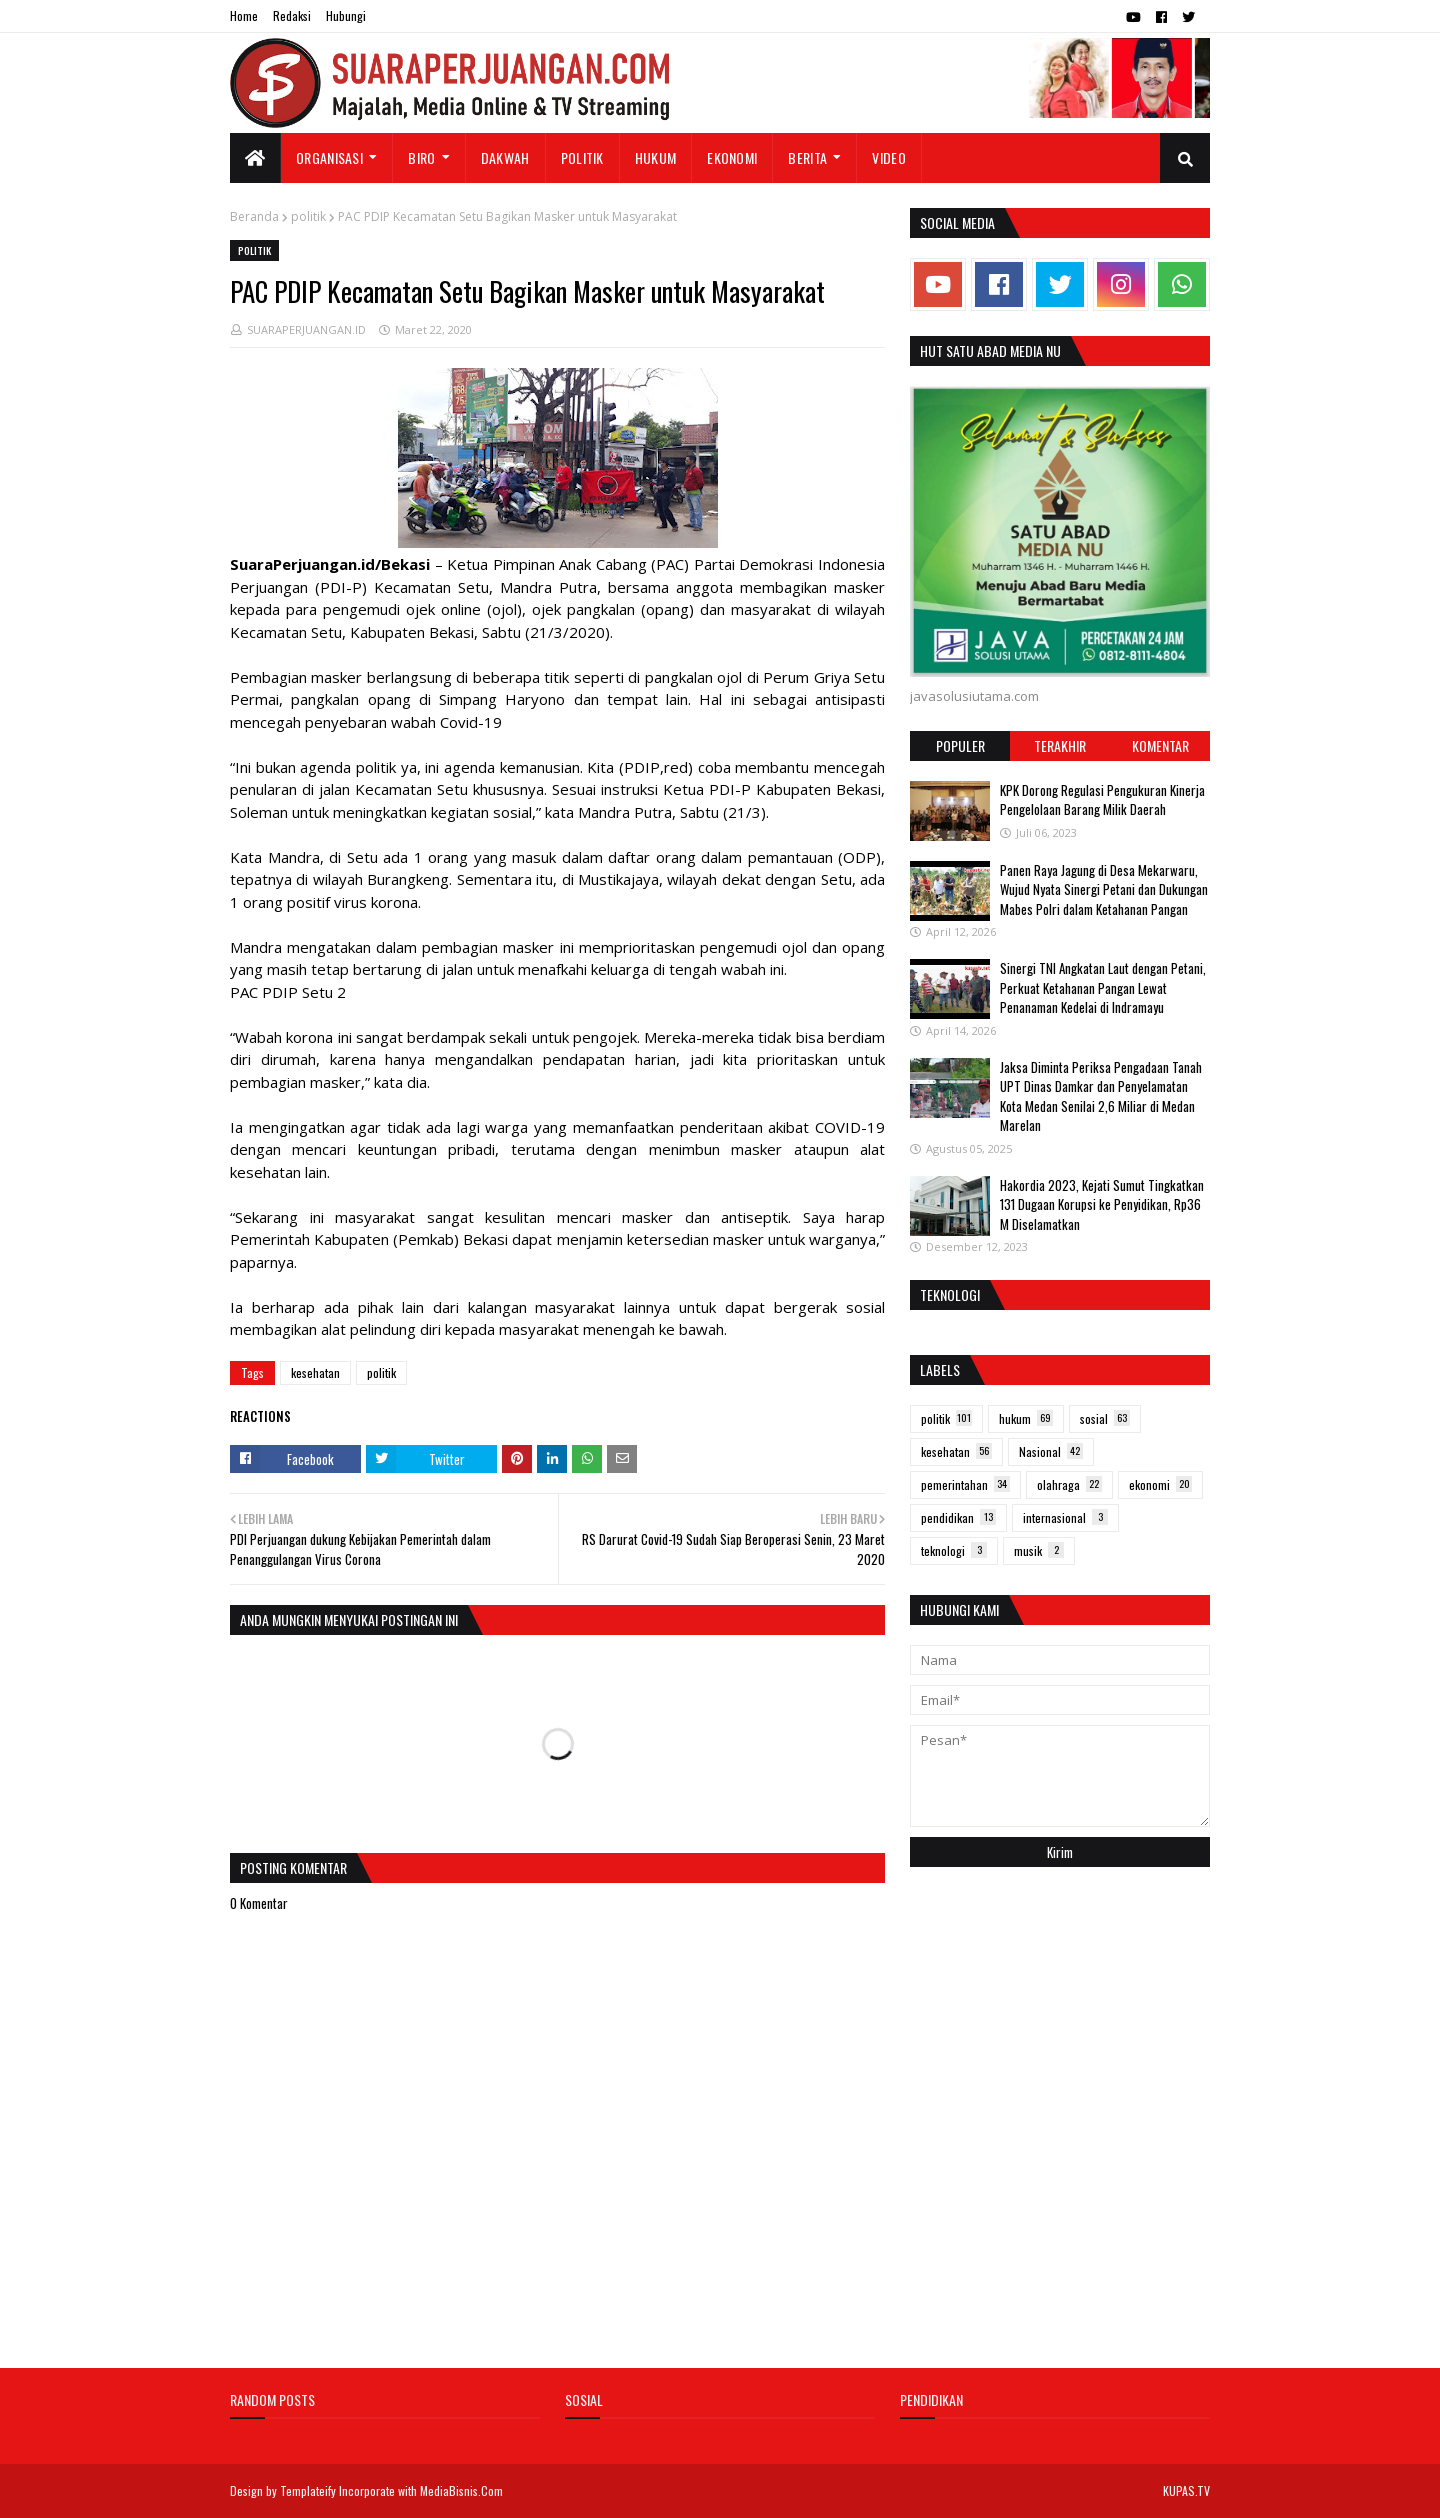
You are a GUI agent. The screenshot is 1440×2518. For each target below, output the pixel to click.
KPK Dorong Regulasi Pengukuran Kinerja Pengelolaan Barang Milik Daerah (1102, 800)
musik (1039, 1550)
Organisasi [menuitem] (329, 157)
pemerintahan (965, 1484)
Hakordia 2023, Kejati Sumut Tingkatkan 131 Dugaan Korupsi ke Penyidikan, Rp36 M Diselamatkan (1102, 1204)
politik (308, 216)
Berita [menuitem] (807, 157)
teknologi (954, 1550)
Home (244, 15)
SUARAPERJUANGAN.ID (306, 329)
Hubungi (346, 15)
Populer (960, 745)
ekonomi (1160, 1484)
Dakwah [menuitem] (505, 157)
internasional (1065, 1517)
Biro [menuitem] (421, 157)
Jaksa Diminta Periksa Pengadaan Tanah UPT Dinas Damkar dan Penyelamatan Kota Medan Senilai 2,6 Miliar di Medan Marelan (1101, 1096)
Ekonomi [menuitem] (732, 157)
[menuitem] (255, 158)
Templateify (308, 2490)
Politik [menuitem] (582, 157)
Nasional (1051, 1451)
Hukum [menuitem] (656, 157)
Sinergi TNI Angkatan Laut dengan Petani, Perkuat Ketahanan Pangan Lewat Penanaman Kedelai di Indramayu (1103, 987)
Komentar (1160, 745)
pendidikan (958, 1517)
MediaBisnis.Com (461, 2490)
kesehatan (315, 1372)
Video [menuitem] (889, 157)
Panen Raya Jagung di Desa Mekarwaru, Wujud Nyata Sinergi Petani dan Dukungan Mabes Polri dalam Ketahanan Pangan (1104, 889)
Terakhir (1060, 745)
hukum (1026, 1418)
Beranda (254, 216)
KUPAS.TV (1186, 2490)
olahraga (1069, 1484)
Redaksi (292, 15)
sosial (1105, 1418)
